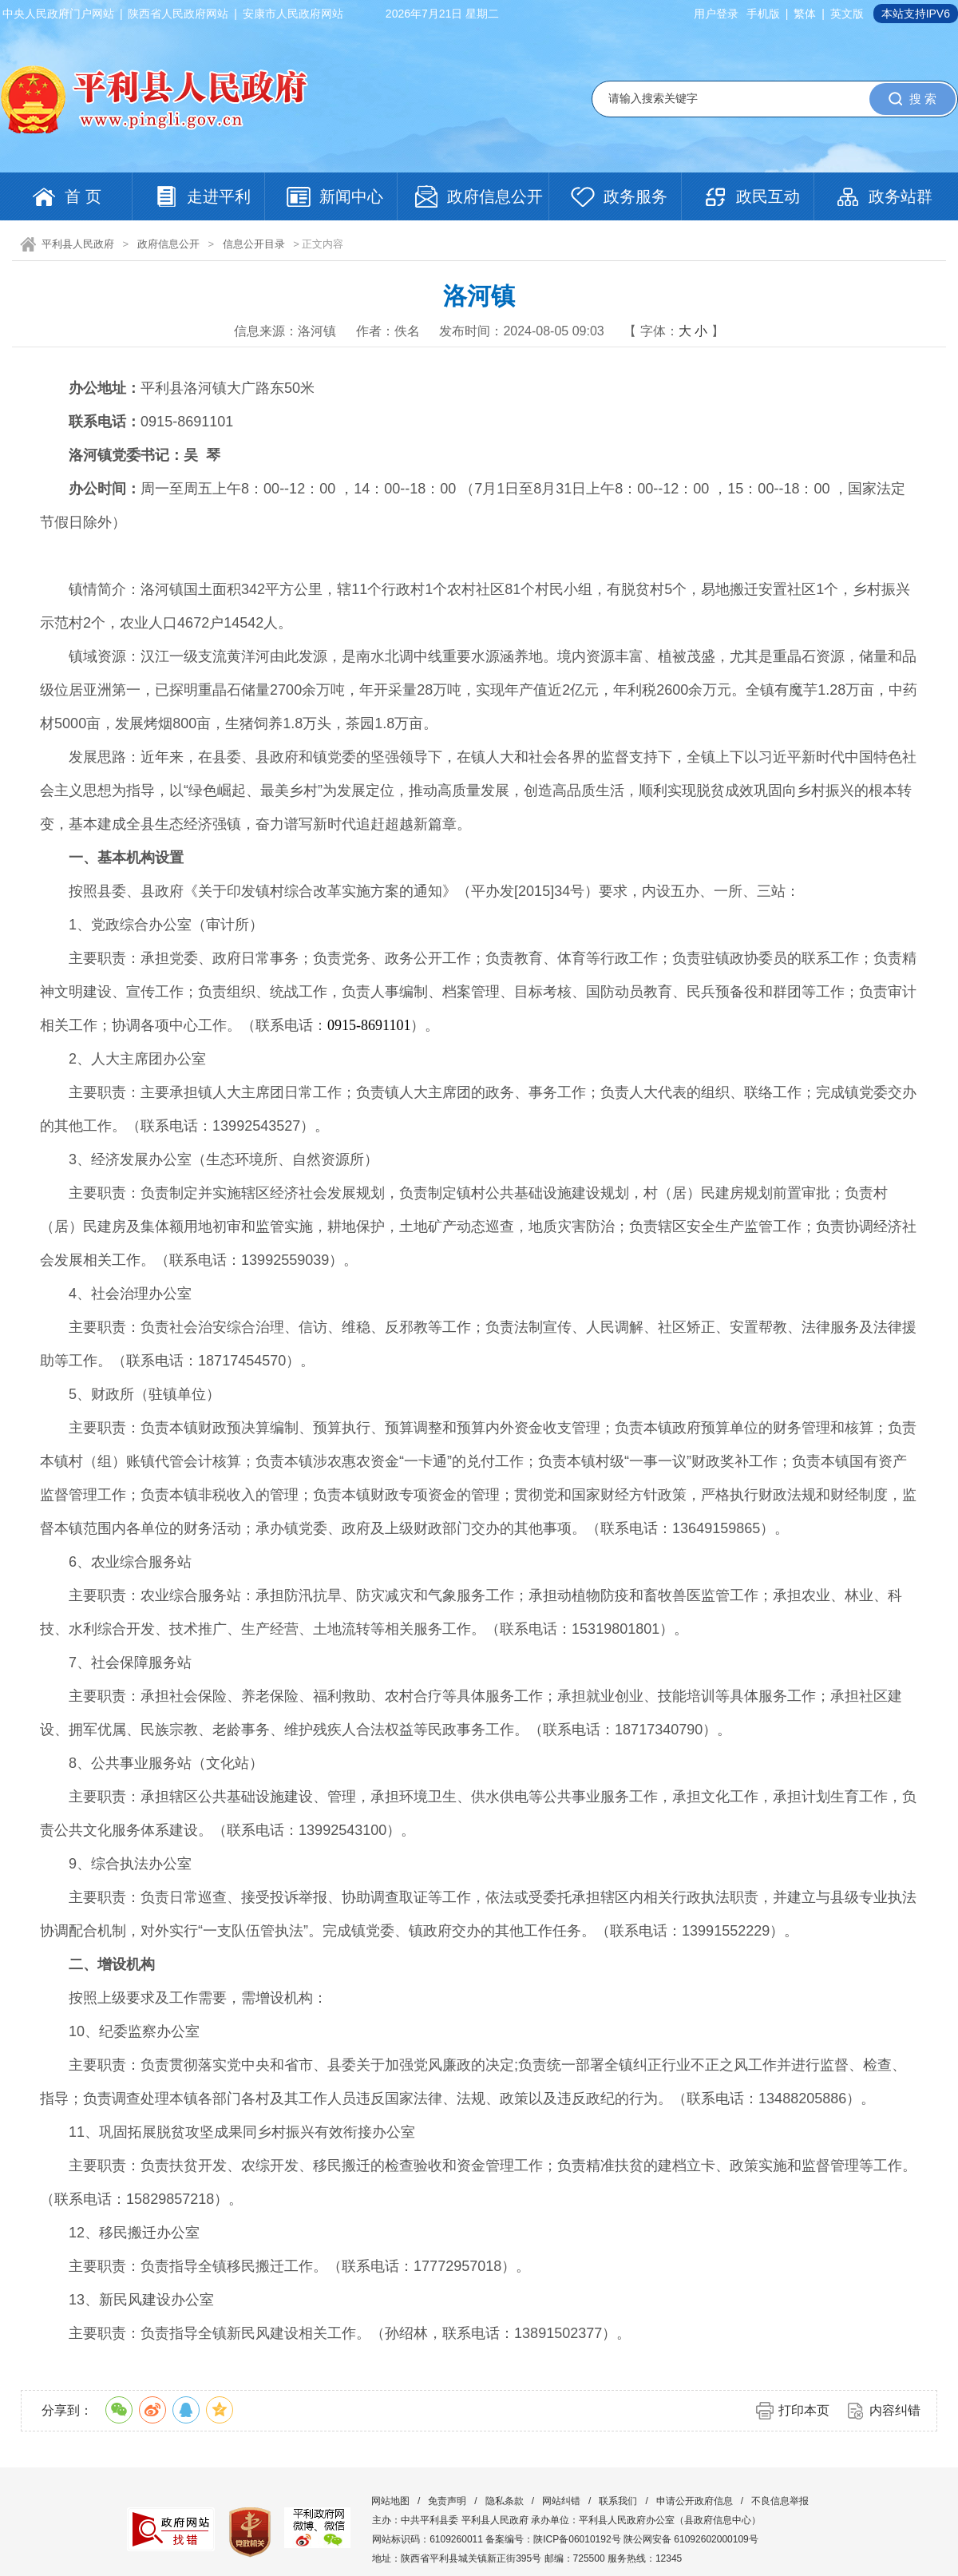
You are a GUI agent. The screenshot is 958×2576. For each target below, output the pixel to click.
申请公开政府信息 (694, 2501)
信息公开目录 (254, 244)
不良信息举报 (780, 2501)
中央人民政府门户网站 (58, 13)
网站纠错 (561, 2501)
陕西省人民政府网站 (178, 13)
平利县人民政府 (78, 244)
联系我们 (618, 2501)
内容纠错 (894, 2410)
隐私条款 (504, 2501)
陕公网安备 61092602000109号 (690, 2539)
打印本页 (803, 2410)
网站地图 (390, 2501)
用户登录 (716, 13)
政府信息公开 (168, 244)
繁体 (805, 13)
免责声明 (447, 2501)
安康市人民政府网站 (293, 13)
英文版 (847, 13)
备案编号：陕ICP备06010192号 (552, 2539)
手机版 (763, 13)
